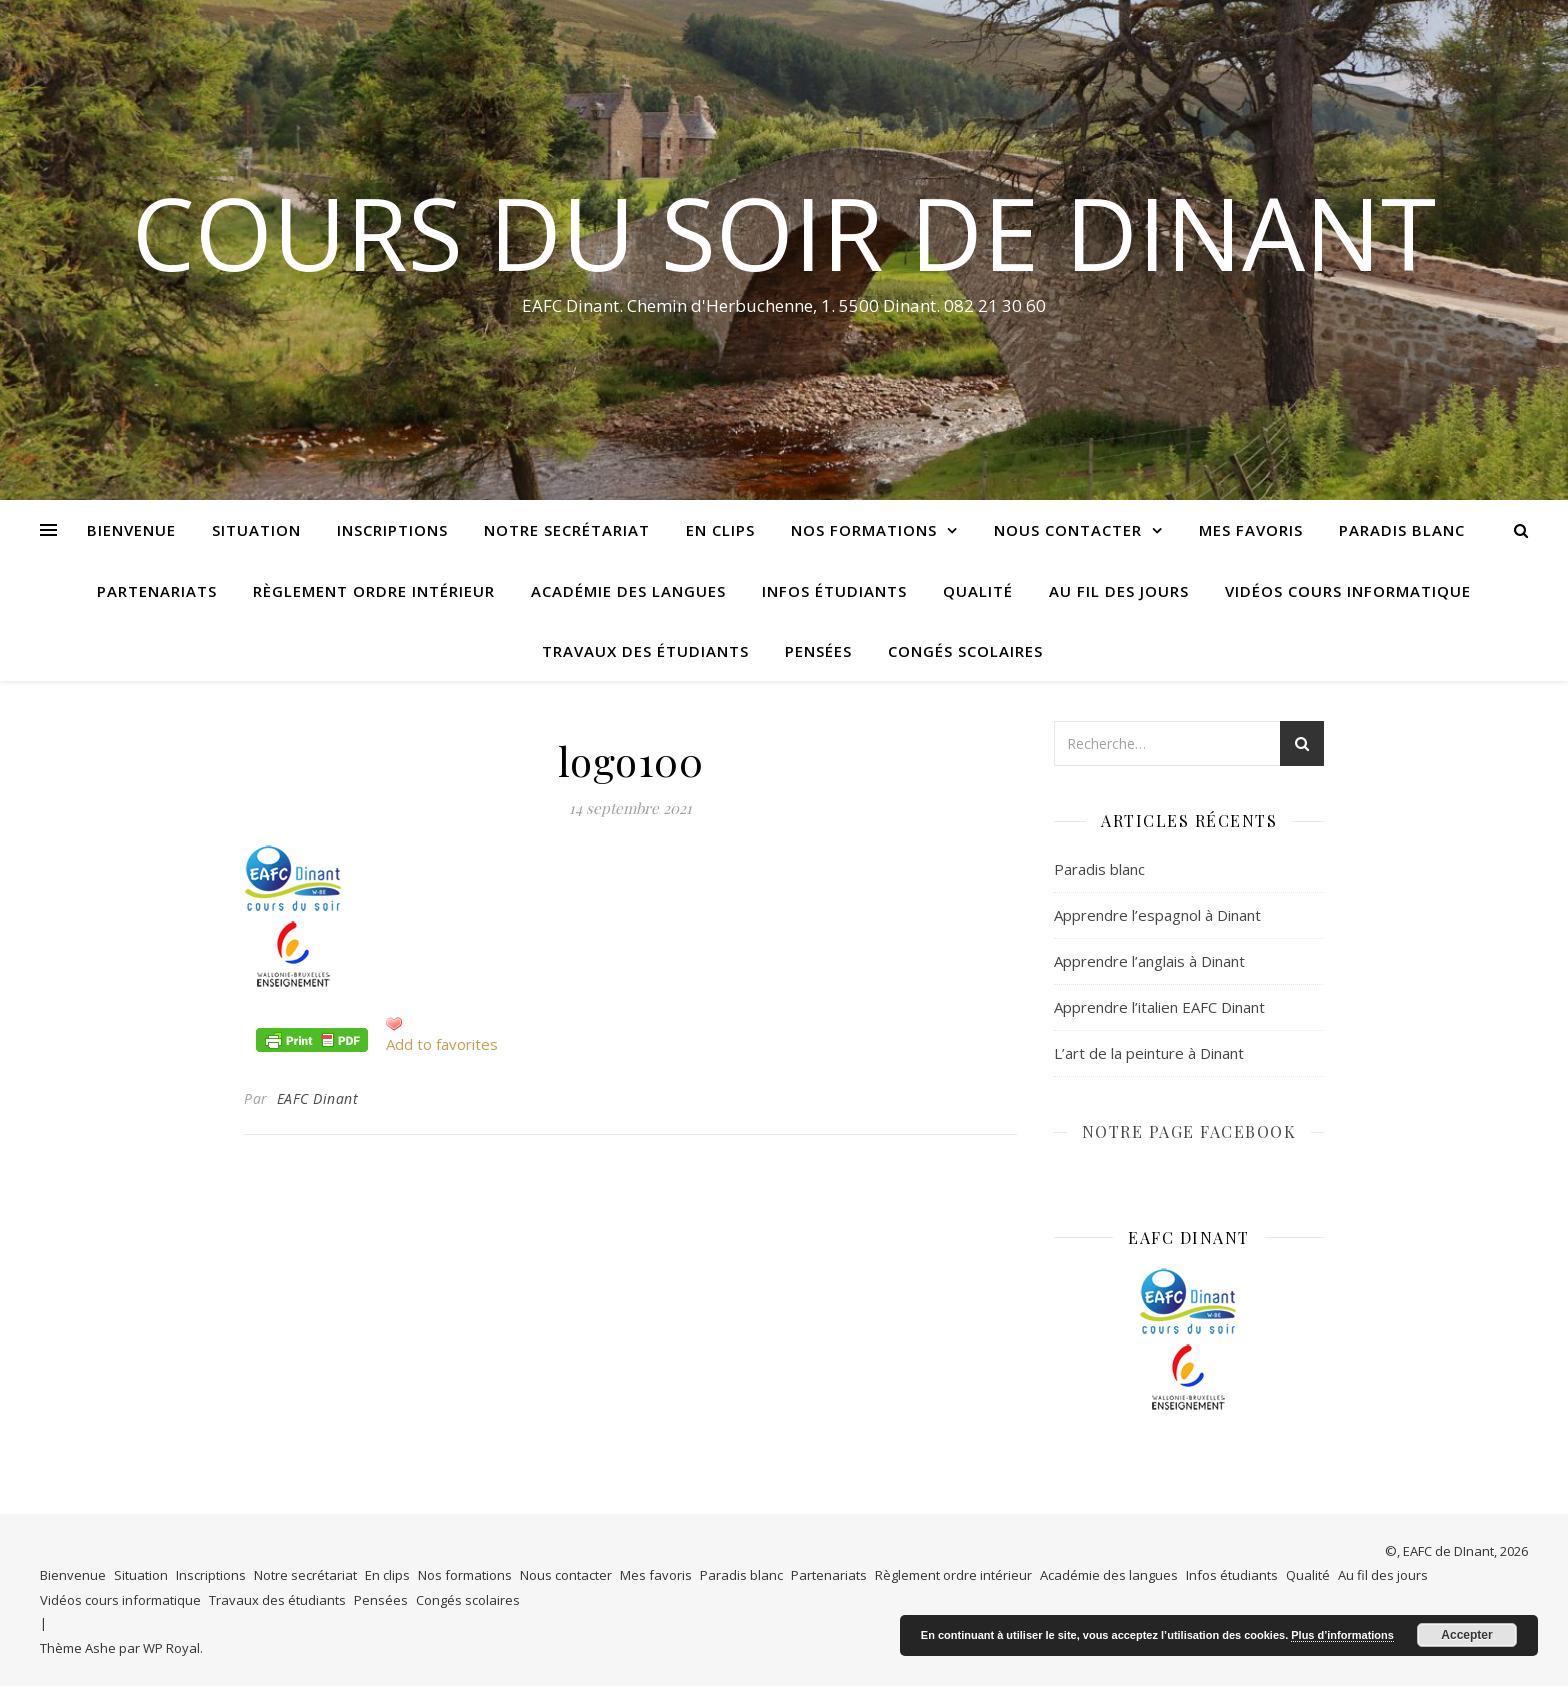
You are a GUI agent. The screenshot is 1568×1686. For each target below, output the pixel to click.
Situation (256, 530)
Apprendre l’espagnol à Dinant (1157, 915)
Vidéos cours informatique (1348, 591)
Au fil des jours (1119, 591)
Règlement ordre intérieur (374, 591)
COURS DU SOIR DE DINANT (784, 232)
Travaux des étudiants (645, 651)
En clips (720, 530)
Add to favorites (442, 1044)
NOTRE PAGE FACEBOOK (1189, 1131)
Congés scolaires (965, 651)
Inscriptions (392, 530)
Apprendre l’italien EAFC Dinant (1159, 1007)
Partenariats (157, 591)
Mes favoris (1251, 530)
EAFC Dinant (318, 1098)
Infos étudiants (834, 591)
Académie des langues (628, 591)
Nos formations (864, 530)
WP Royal (171, 1648)
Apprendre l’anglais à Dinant (1149, 961)
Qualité (978, 591)
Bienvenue (131, 530)
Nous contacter (1068, 530)
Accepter (1466, 1635)
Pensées (818, 651)
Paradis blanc (1402, 530)
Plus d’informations (1342, 1635)
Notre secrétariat (567, 530)
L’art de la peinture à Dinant (1149, 1053)
